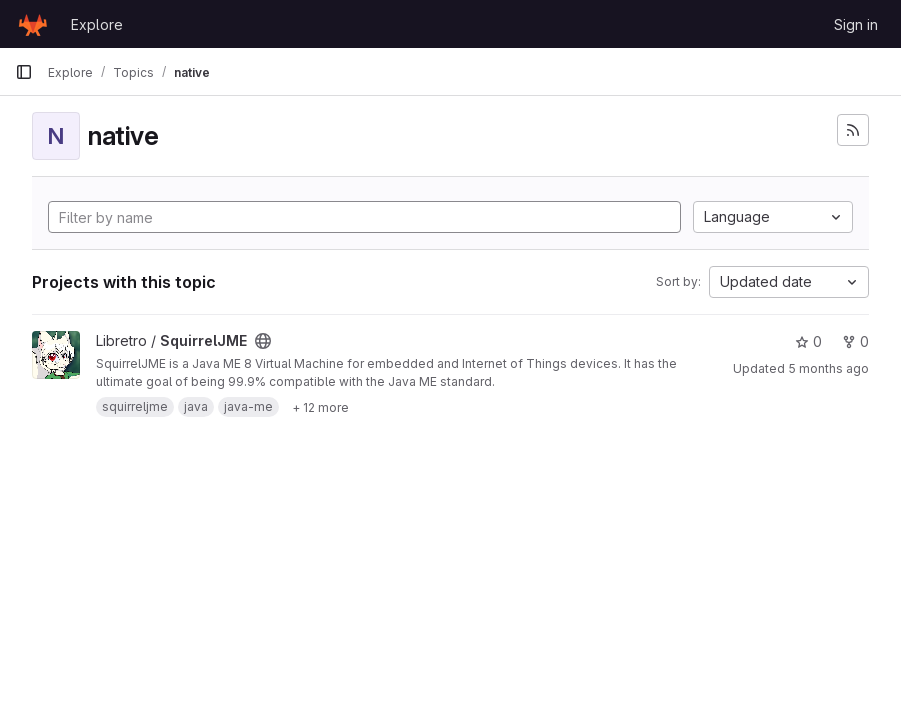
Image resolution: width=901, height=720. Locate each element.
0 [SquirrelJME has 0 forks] (855, 341)
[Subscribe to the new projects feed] (853, 130)
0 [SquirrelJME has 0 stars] (808, 341)
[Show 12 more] (320, 407)
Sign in (856, 24)
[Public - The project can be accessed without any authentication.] (263, 341)
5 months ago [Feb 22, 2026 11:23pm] (828, 368)
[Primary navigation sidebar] (24, 72)
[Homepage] (33, 24)
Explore (97, 24)
